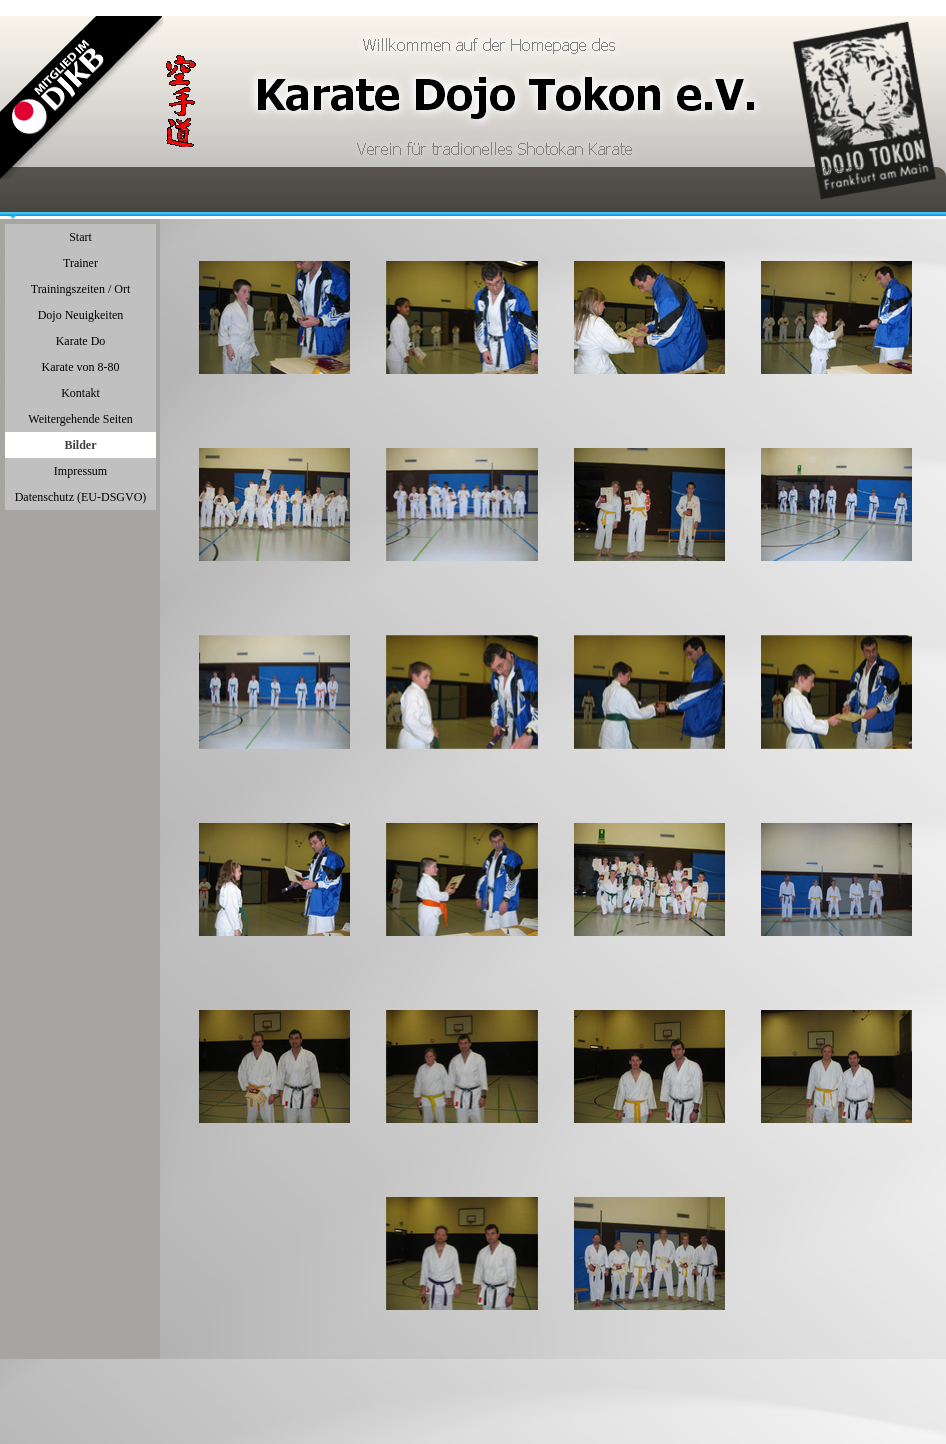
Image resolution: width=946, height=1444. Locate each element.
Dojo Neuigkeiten (81, 315)
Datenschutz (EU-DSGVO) (81, 497)
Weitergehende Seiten (80, 419)
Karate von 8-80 (81, 367)
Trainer (80, 263)
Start (80, 237)
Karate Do (81, 341)
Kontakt (80, 393)
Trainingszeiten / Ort (81, 289)
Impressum (80, 471)
